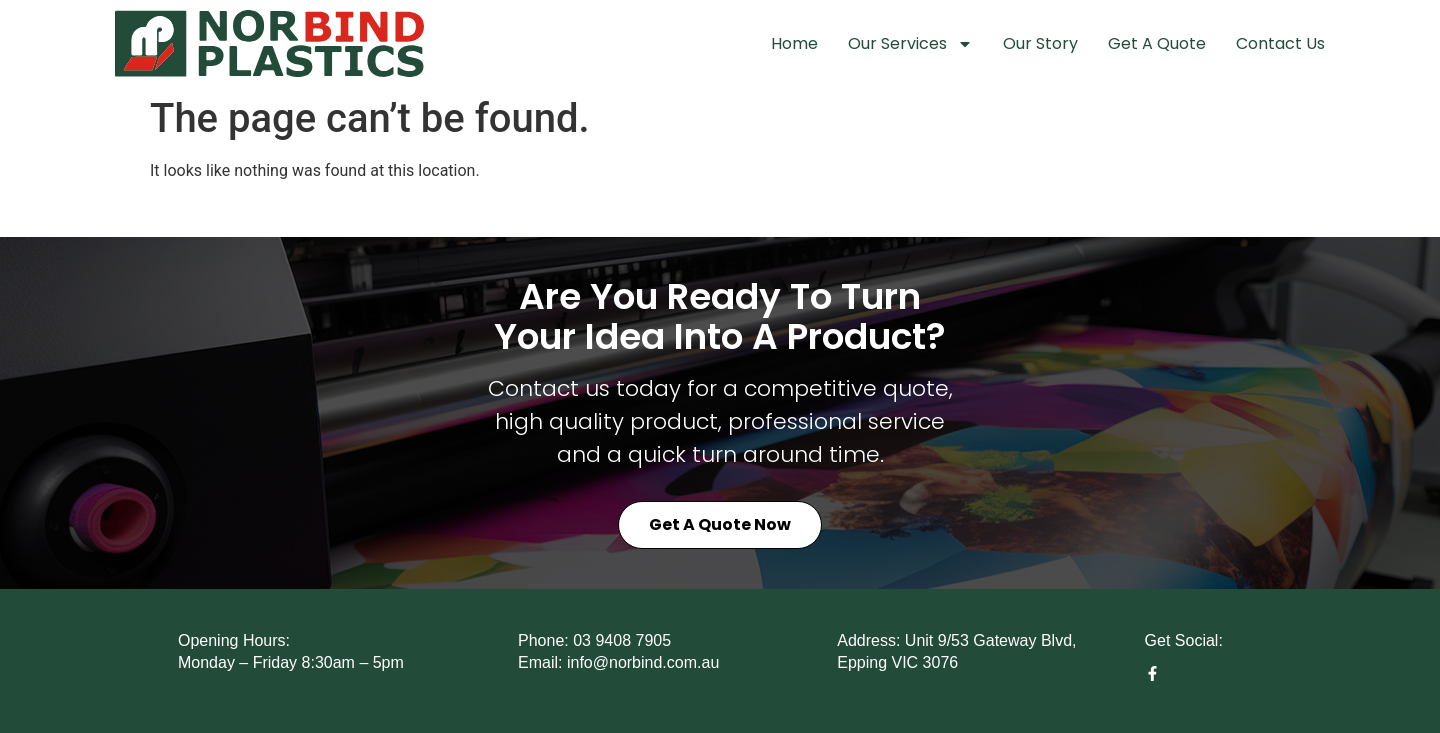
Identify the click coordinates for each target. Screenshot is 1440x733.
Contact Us (1280, 43)
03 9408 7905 (622, 640)
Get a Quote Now (720, 524)
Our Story (1040, 43)
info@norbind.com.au (643, 662)
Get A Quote (1157, 43)
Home (794, 43)
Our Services (910, 44)
